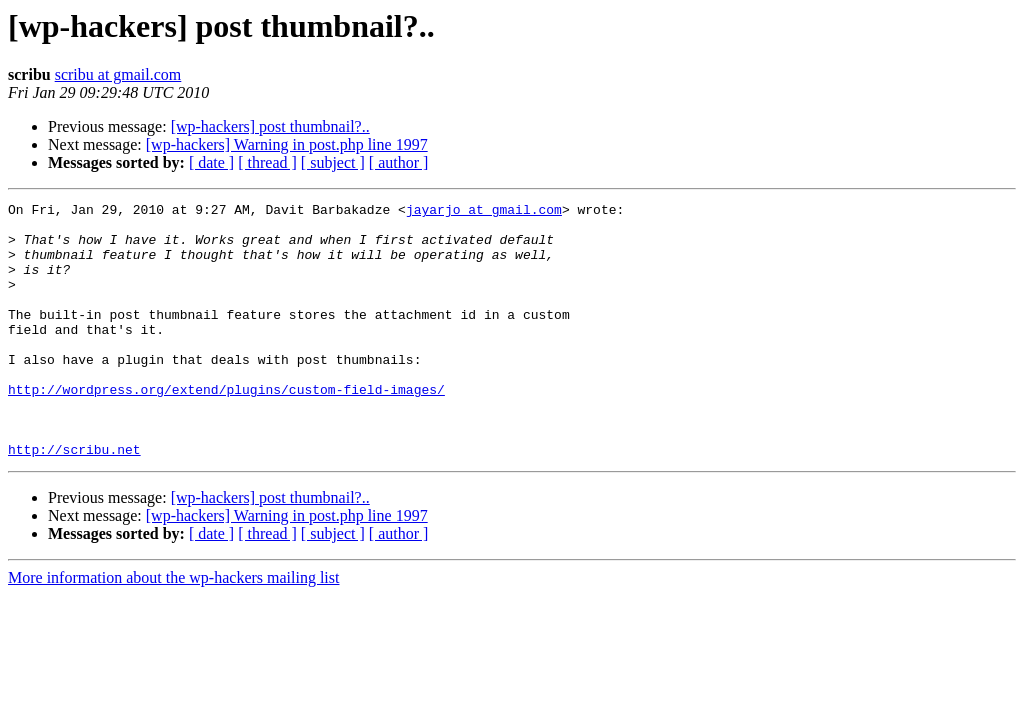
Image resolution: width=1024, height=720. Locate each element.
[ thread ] (267, 162)
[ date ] (211, 162)
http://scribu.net (74, 500)
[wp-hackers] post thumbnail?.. (270, 126)
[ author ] (399, 162)
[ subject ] (333, 162)
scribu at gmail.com (118, 74)
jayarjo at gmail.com (484, 212)
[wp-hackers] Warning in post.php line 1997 (287, 144)
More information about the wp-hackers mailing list (173, 628)
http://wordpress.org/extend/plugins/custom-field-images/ (226, 428)
